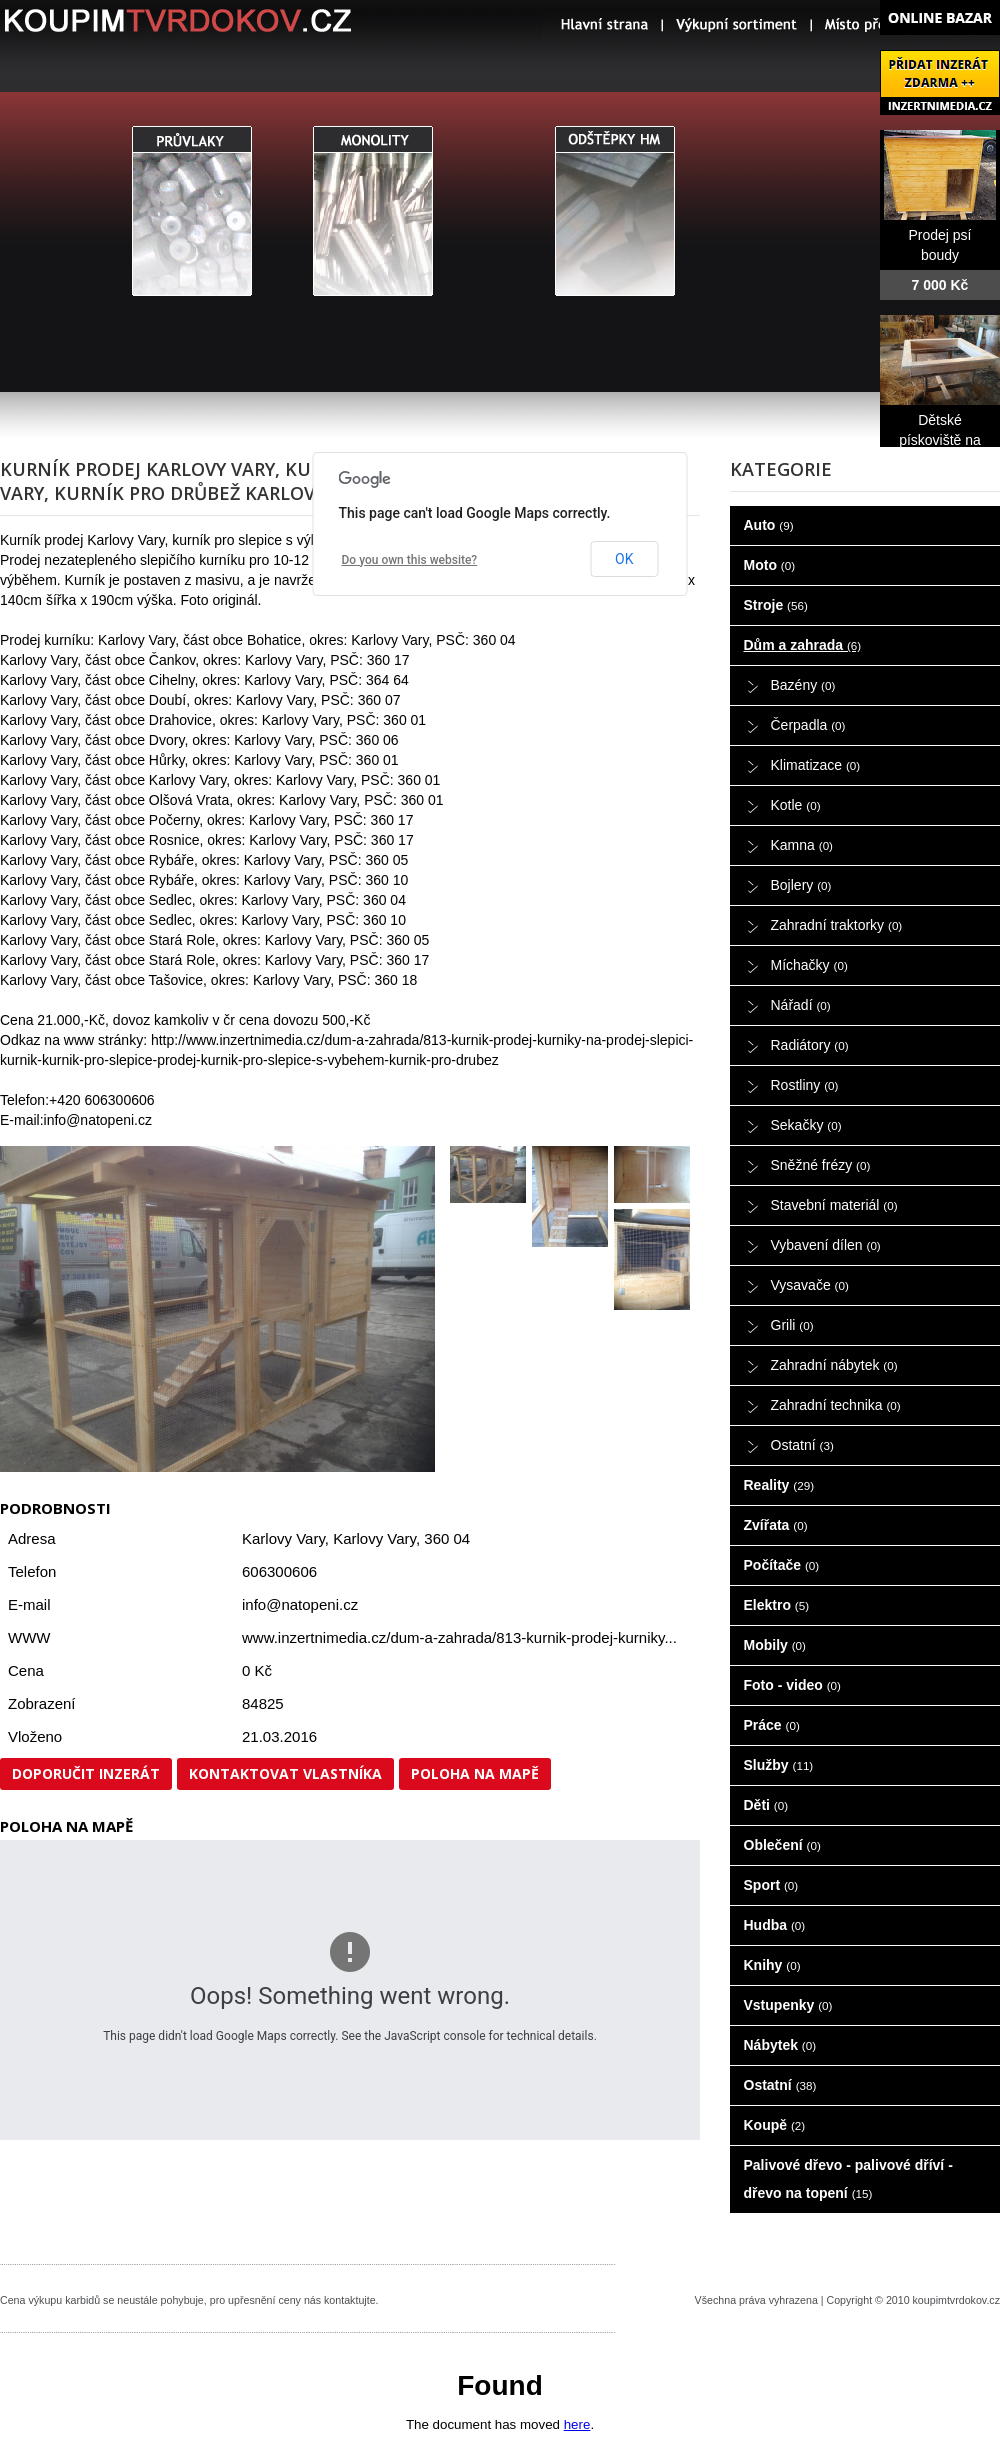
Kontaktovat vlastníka (285, 1773)
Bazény (803, 685)
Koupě (775, 2125)
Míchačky (809, 965)
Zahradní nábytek (834, 1365)
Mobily (775, 1645)
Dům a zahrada (803, 645)
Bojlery (801, 885)
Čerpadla (808, 725)
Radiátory (810, 1045)
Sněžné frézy (821, 1165)
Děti (766, 1805)
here (577, 2424)
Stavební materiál (834, 1205)
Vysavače (810, 1285)
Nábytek (780, 2045)
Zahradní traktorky (837, 925)
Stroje (776, 605)
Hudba (775, 1925)
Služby (779, 1765)
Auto (769, 525)
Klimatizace (816, 765)
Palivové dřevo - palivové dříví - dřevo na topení (848, 2179)
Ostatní (802, 1445)
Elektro (777, 1605)
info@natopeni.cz (300, 1604)
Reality (779, 1485)
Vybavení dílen (826, 1245)
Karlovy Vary (374, 1538)
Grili (792, 1325)
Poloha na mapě (475, 1773)
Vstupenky (788, 2005)
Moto (770, 565)
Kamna (802, 845)
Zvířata (776, 1525)
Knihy (772, 1965)
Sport (771, 1885)
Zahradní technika (836, 1405)
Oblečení (782, 1845)
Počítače (782, 1565)
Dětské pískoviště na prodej (940, 440)
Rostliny (805, 1085)
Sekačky (806, 1125)
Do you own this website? (410, 560)
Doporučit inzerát (86, 1773)
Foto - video (792, 1685)
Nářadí (801, 1005)
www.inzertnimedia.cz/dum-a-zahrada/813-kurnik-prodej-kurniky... (459, 1637)
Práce (772, 1725)
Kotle (796, 805)
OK (624, 559)
